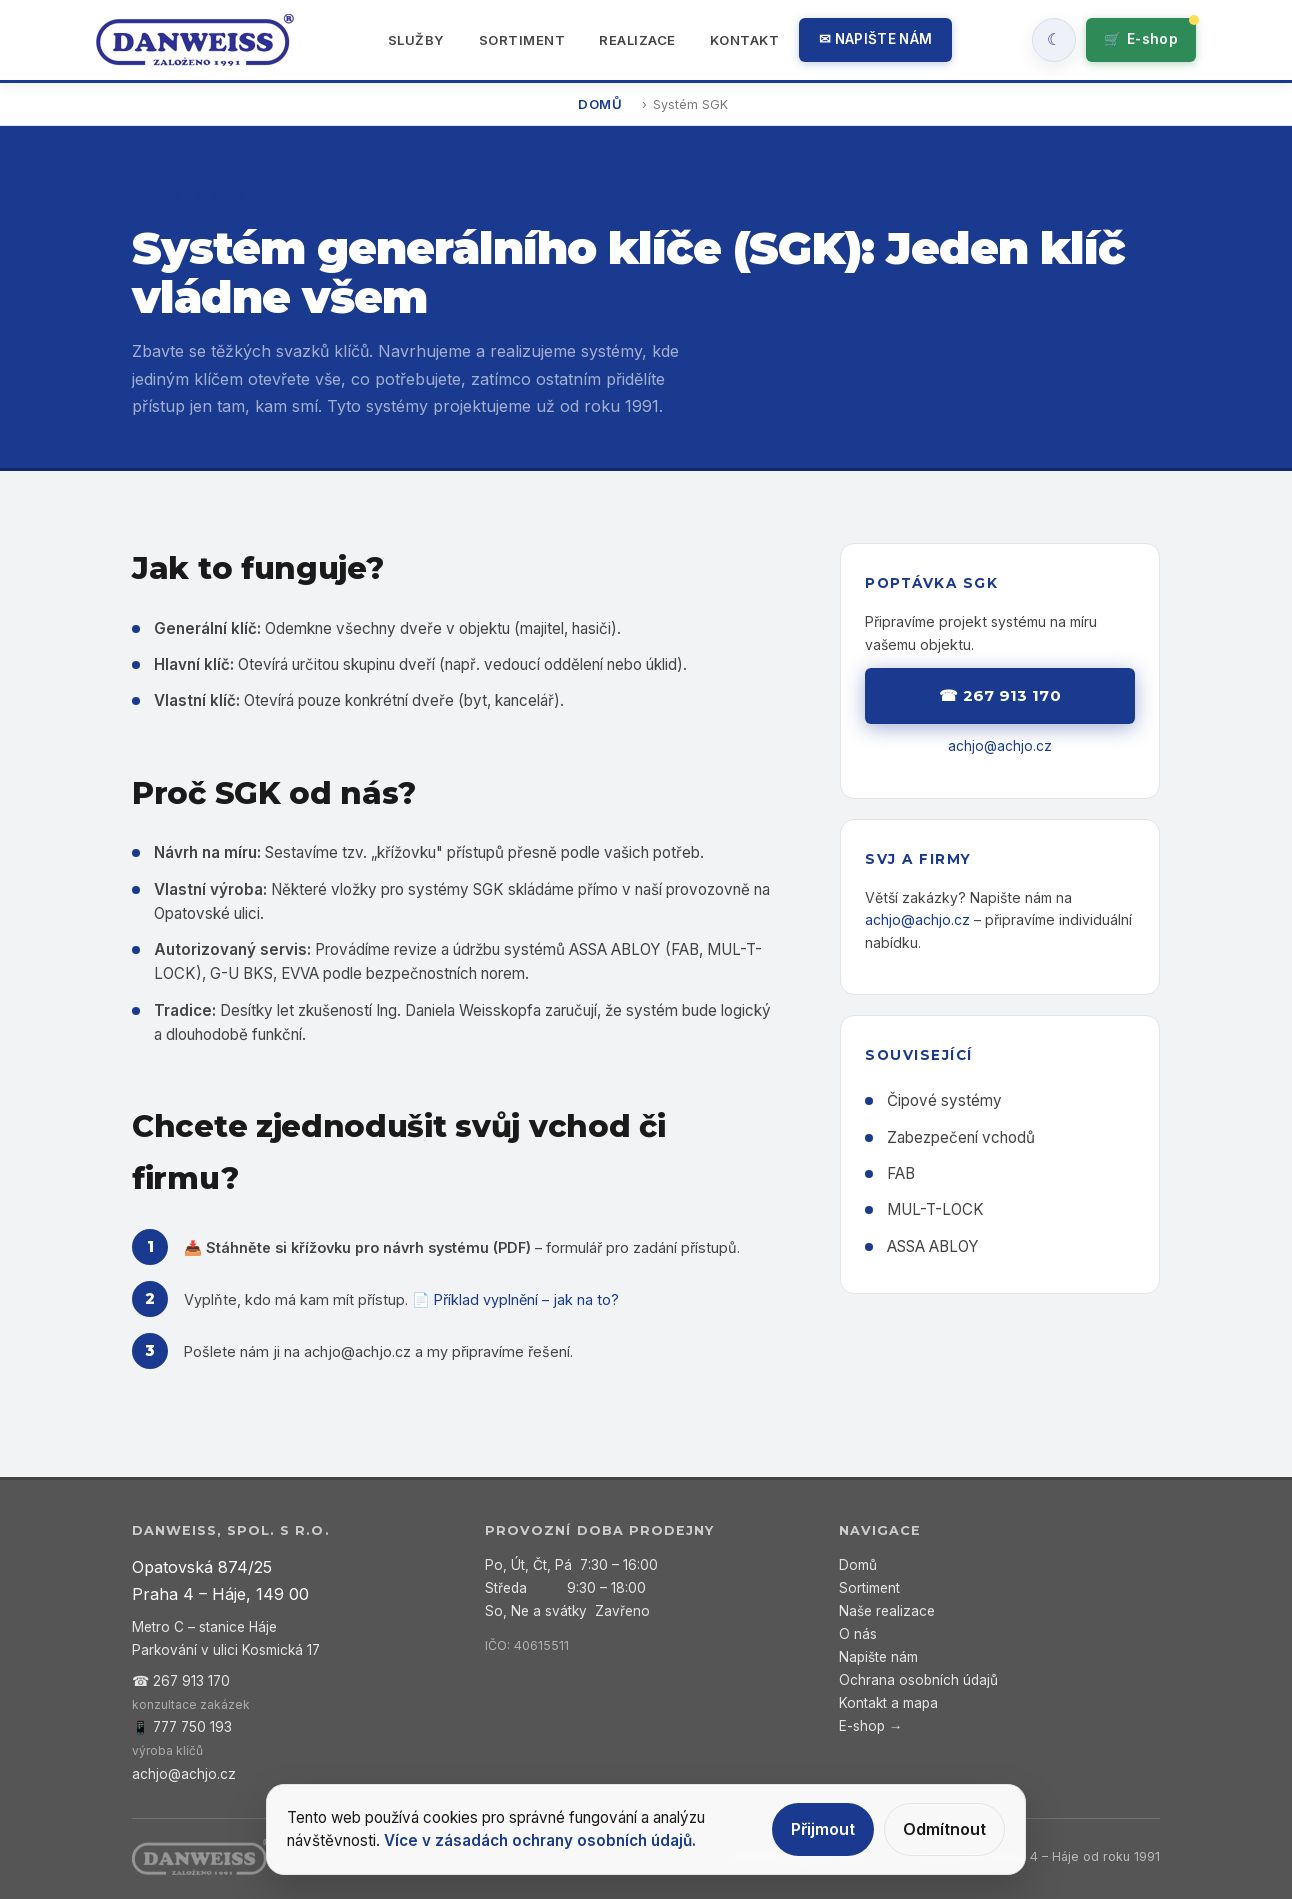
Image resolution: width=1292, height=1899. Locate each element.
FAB (901, 1173)
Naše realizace (887, 1611)
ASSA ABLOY (933, 1246)
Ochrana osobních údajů (918, 1680)
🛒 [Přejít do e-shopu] (1141, 39)
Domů (600, 104)
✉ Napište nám (875, 39)
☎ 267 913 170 (1000, 695)
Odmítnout (944, 1829)
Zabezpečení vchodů (961, 1137)
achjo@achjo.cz (357, 1351)
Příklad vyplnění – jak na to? (526, 1299)
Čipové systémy (944, 1100)
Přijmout (823, 1829)
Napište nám (878, 1657)
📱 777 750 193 (182, 1727)
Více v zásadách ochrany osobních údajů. (540, 1840)
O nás (858, 1634)
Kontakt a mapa (888, 1703)
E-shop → (871, 1726)
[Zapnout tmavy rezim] (1054, 40)
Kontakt (745, 40)
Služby (416, 40)
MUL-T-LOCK (935, 1209)
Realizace (637, 40)
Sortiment (522, 40)
